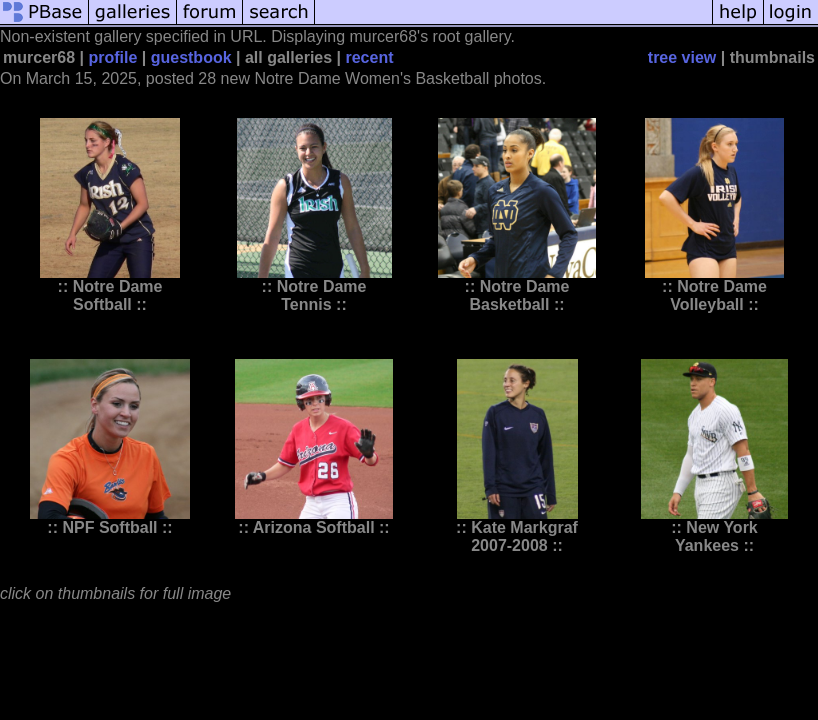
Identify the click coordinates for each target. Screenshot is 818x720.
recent (369, 57)
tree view (682, 57)
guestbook (191, 57)
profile (112, 57)
